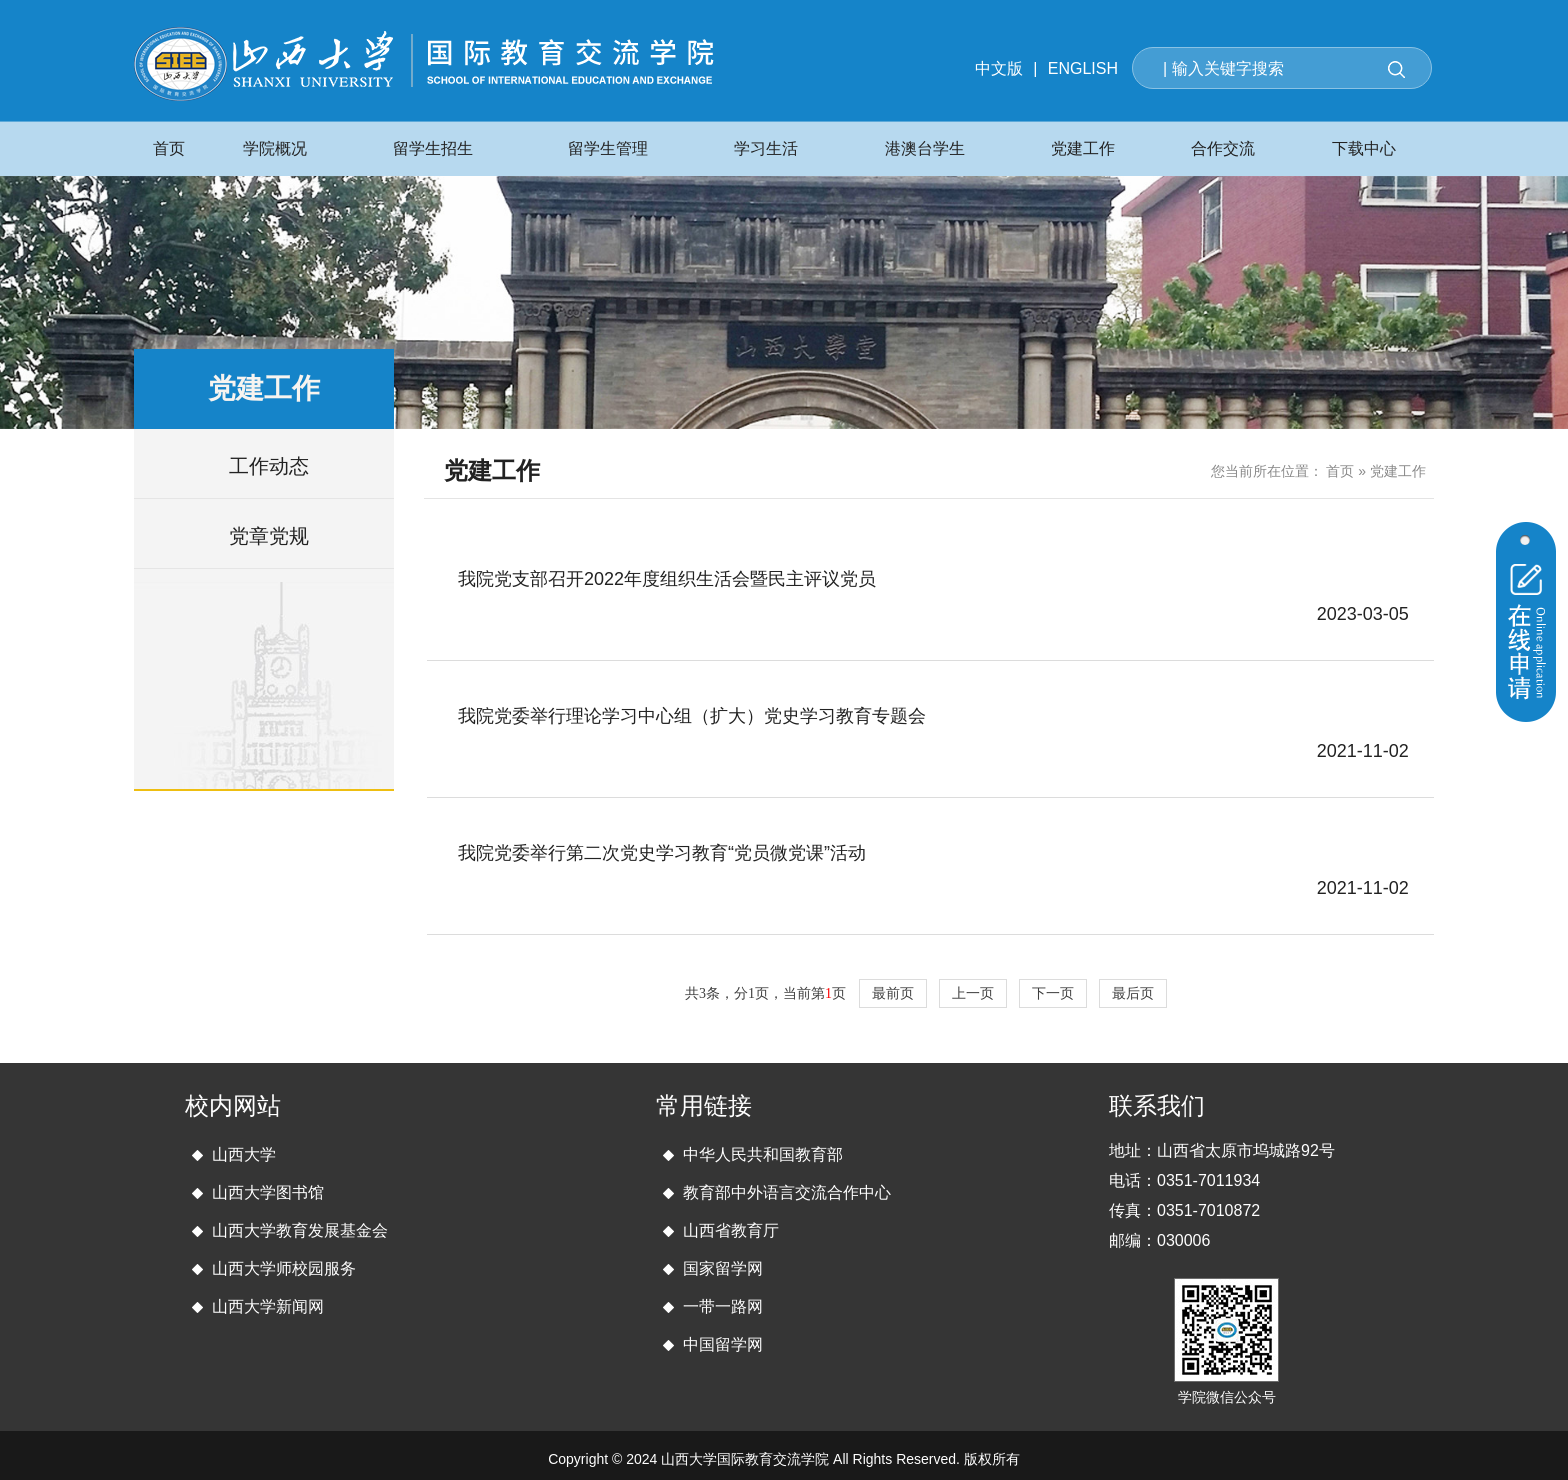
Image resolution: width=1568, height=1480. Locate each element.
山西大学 (244, 1154)
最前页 (893, 993)
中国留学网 (723, 1344)
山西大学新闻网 (268, 1306)
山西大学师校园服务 (284, 1268)
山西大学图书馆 (268, 1192)
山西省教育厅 (731, 1230)
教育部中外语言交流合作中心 (787, 1192)
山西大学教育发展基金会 (300, 1230)
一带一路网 (723, 1306)
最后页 (1133, 993)
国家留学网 (723, 1268)
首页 (1340, 471)
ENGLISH (1083, 68)
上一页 (973, 993)
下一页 (1053, 993)
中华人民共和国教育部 (763, 1154)
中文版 (999, 68)
